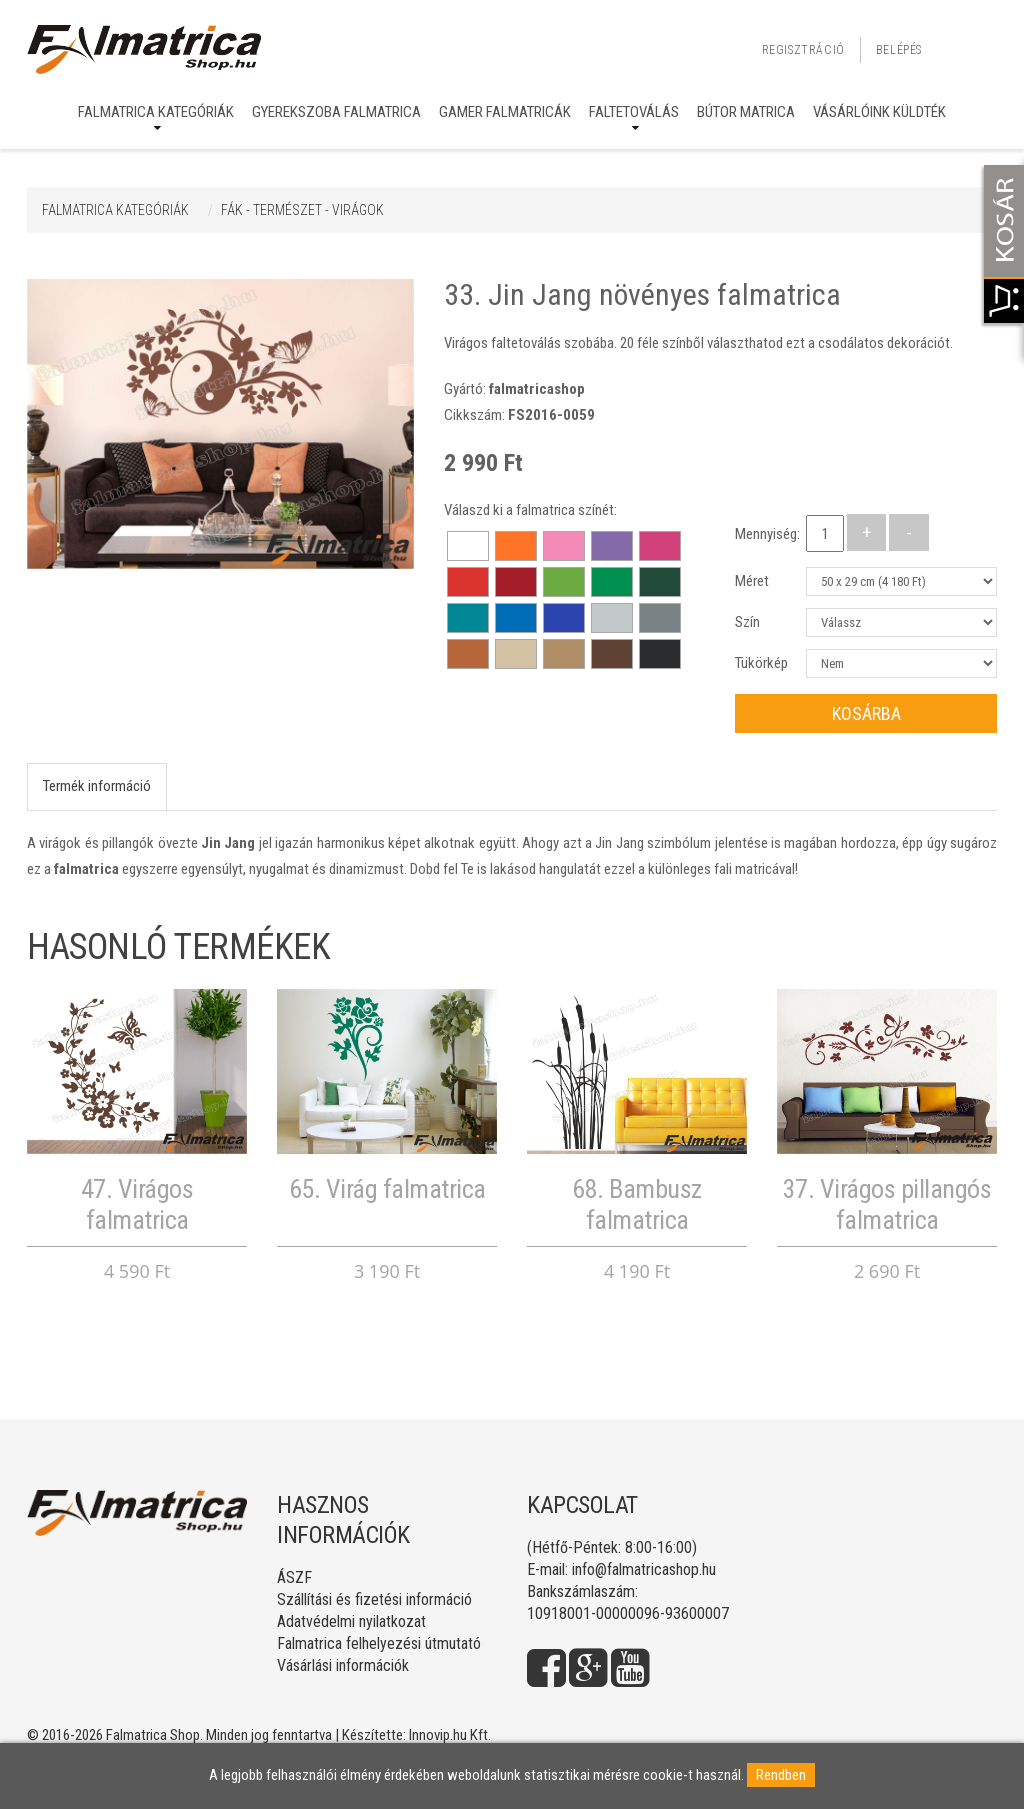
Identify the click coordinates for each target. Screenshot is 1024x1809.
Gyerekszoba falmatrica (336, 112)
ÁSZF (294, 1577)
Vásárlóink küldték (879, 112)
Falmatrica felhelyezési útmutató (379, 1643)
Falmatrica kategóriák (156, 112)
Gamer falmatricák (505, 112)
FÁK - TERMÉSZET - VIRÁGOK (302, 210)
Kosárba (866, 713)
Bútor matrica (746, 112)
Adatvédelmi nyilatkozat (351, 1621)
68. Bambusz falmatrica (637, 1204)
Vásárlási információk (343, 1665)
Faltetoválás (634, 112)
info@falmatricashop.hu (644, 1569)
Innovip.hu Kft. (450, 1735)
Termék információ (97, 786)
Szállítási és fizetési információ (374, 1599)
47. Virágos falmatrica (137, 1204)
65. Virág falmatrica (387, 1189)
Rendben (781, 1775)
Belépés (899, 50)
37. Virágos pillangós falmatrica (887, 1204)
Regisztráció (803, 50)
